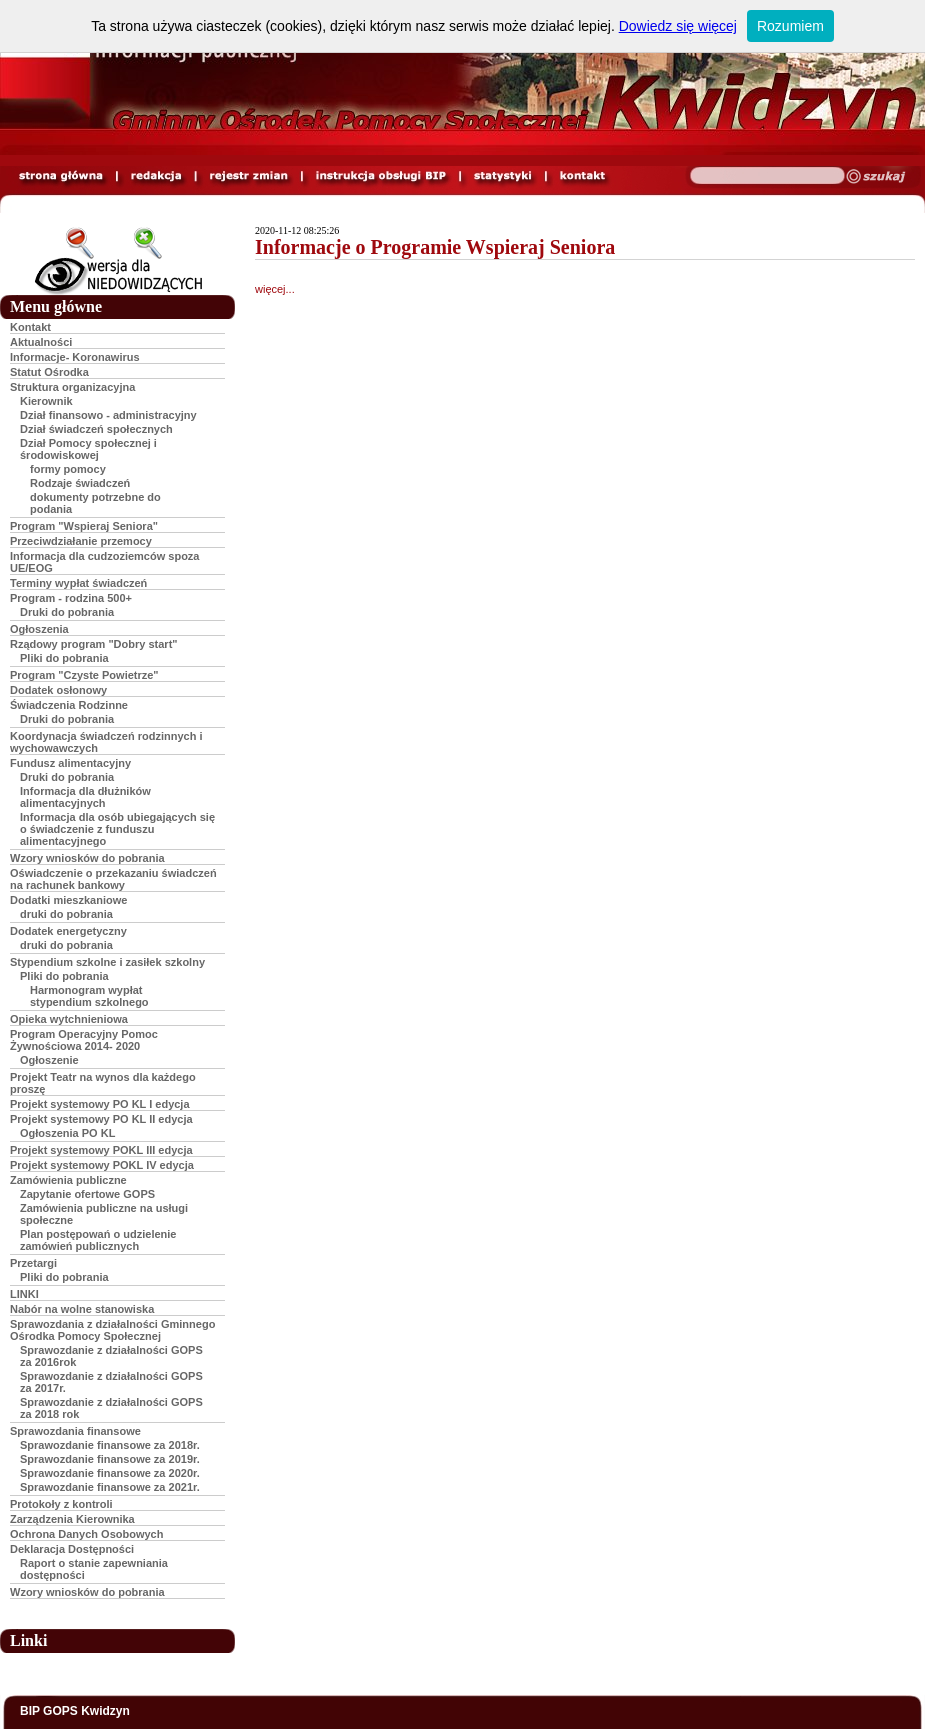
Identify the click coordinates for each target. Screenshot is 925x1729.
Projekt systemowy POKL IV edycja (102, 1165)
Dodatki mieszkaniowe (68, 900)
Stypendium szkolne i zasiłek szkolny (107, 962)
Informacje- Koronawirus (75, 357)
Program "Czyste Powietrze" (84, 675)
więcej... (275, 289)
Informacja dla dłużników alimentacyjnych (85, 797)
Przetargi (33, 1263)
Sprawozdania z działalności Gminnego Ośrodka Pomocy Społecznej (112, 1330)
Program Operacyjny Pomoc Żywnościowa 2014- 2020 (84, 1040)
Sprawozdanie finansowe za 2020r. (110, 1473)
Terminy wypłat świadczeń (78, 583)
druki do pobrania (66, 914)
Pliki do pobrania (64, 658)
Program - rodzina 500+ (71, 598)
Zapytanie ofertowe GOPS (87, 1194)
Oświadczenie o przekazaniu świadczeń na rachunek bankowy (113, 879)
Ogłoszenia (39, 629)
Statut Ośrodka (49, 372)
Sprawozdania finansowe (75, 1431)
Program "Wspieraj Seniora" (84, 526)
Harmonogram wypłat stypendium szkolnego (89, 996)
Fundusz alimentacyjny (70, 763)
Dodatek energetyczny (68, 931)
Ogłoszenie (49, 1060)
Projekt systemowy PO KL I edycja (100, 1104)
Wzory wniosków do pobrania (87, 858)
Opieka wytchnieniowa (69, 1019)
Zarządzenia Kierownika (72, 1519)
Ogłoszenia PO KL (67, 1133)
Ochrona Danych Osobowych (86, 1534)
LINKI (24, 1294)
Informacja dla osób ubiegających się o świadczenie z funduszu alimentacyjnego (117, 829)
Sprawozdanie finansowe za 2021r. (110, 1487)
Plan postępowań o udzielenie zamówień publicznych (98, 1240)
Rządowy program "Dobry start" (94, 644)
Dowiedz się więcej (678, 26)
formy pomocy (68, 469)
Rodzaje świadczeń (80, 483)
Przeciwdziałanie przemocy (81, 541)
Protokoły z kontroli (61, 1504)
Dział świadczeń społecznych (96, 429)
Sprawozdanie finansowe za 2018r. (110, 1445)
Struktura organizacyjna (72, 387)
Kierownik (46, 401)
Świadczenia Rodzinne (69, 705)
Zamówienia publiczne (68, 1180)
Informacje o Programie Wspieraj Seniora (435, 247)
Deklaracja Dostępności (72, 1549)
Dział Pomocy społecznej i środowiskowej (88, 449)
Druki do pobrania (67, 612)
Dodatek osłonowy (58, 690)
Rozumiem (790, 26)
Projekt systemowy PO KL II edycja (101, 1119)
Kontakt (30, 327)
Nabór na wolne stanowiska (82, 1309)
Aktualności (41, 342)
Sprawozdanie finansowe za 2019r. (110, 1459)
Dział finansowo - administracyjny (108, 415)
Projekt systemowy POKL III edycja (101, 1150)
